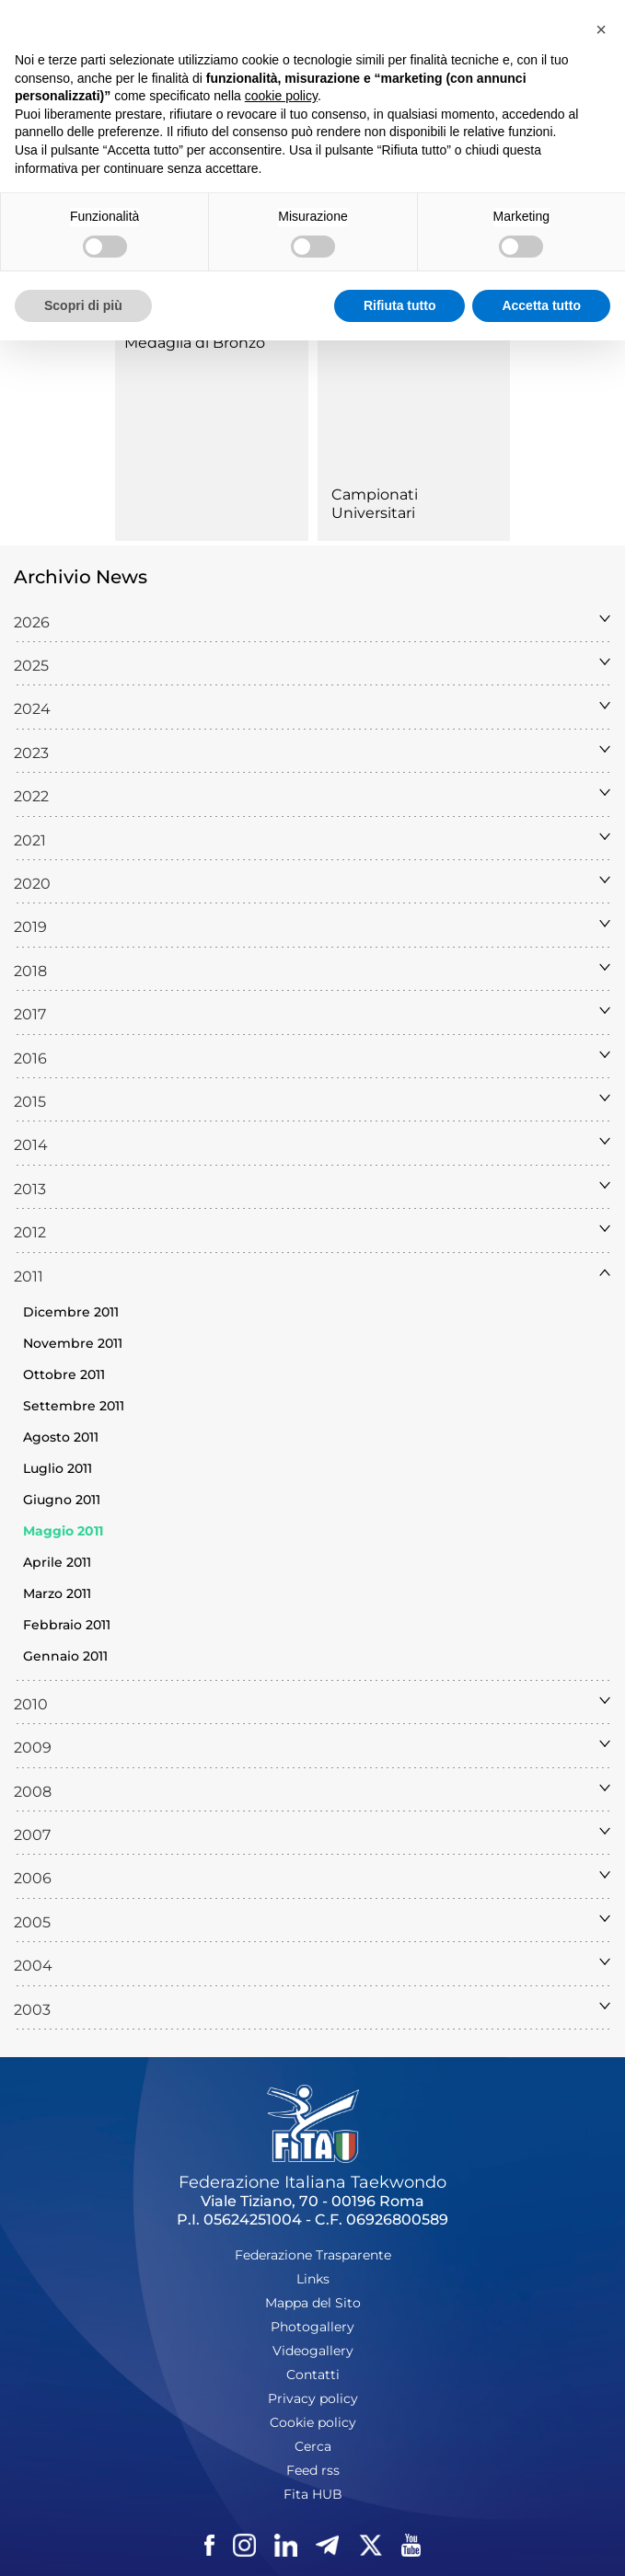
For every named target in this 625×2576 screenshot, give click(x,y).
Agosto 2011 (60, 1437)
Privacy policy (313, 2398)
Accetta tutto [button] (541, 305)
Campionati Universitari (374, 504)
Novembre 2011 (72, 1343)
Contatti (313, 2374)
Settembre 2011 (73, 1405)
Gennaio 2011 (65, 1656)
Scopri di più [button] (83, 305)
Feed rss (313, 2470)
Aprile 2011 (57, 1562)
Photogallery (312, 2326)
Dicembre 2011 (71, 1312)
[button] (601, 29)
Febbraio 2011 (66, 1624)
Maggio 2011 (63, 1531)
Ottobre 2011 (64, 1374)
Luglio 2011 (57, 1468)
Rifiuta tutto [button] (400, 305)
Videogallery (312, 2350)
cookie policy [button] (281, 95)
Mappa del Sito (313, 2302)
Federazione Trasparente (313, 2255)
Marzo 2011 (57, 1593)
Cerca (313, 2446)
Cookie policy (313, 2422)
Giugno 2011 (61, 1499)
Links (313, 2278)
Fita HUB (313, 2494)
